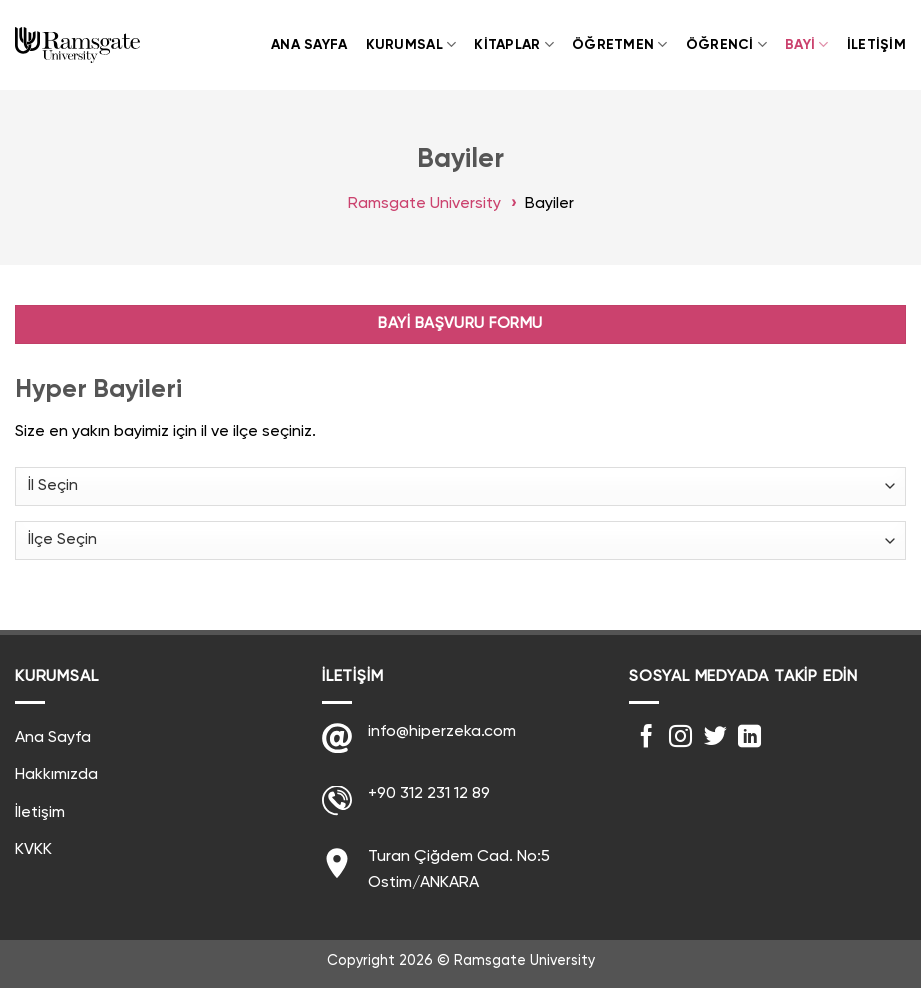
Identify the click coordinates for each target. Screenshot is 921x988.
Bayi (807, 44)
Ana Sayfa (309, 45)
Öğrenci (726, 44)
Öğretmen (620, 44)
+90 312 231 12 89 (429, 794)
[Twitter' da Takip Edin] (715, 738)
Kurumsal (411, 44)
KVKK (33, 850)
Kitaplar (514, 44)
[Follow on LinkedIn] (749, 738)
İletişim (876, 45)
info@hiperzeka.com (442, 732)
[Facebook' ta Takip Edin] (646, 738)
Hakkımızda (56, 775)
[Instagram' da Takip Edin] (680, 738)
